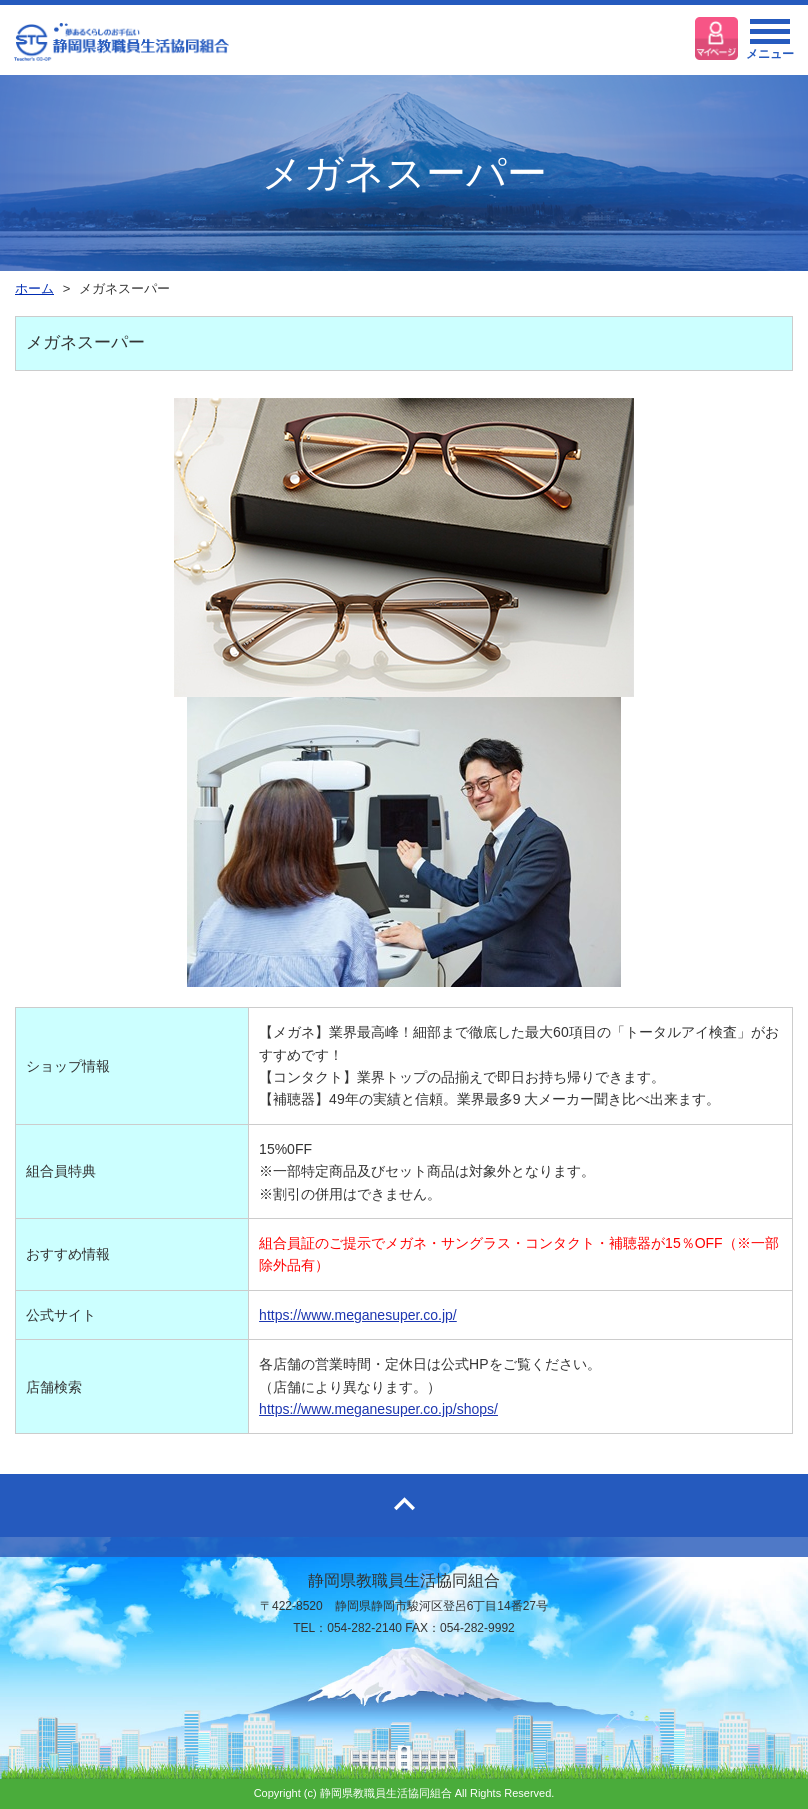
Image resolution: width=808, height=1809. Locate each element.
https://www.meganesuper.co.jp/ (358, 1315)
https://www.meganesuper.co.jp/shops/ (378, 1409)
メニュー (770, 45)
